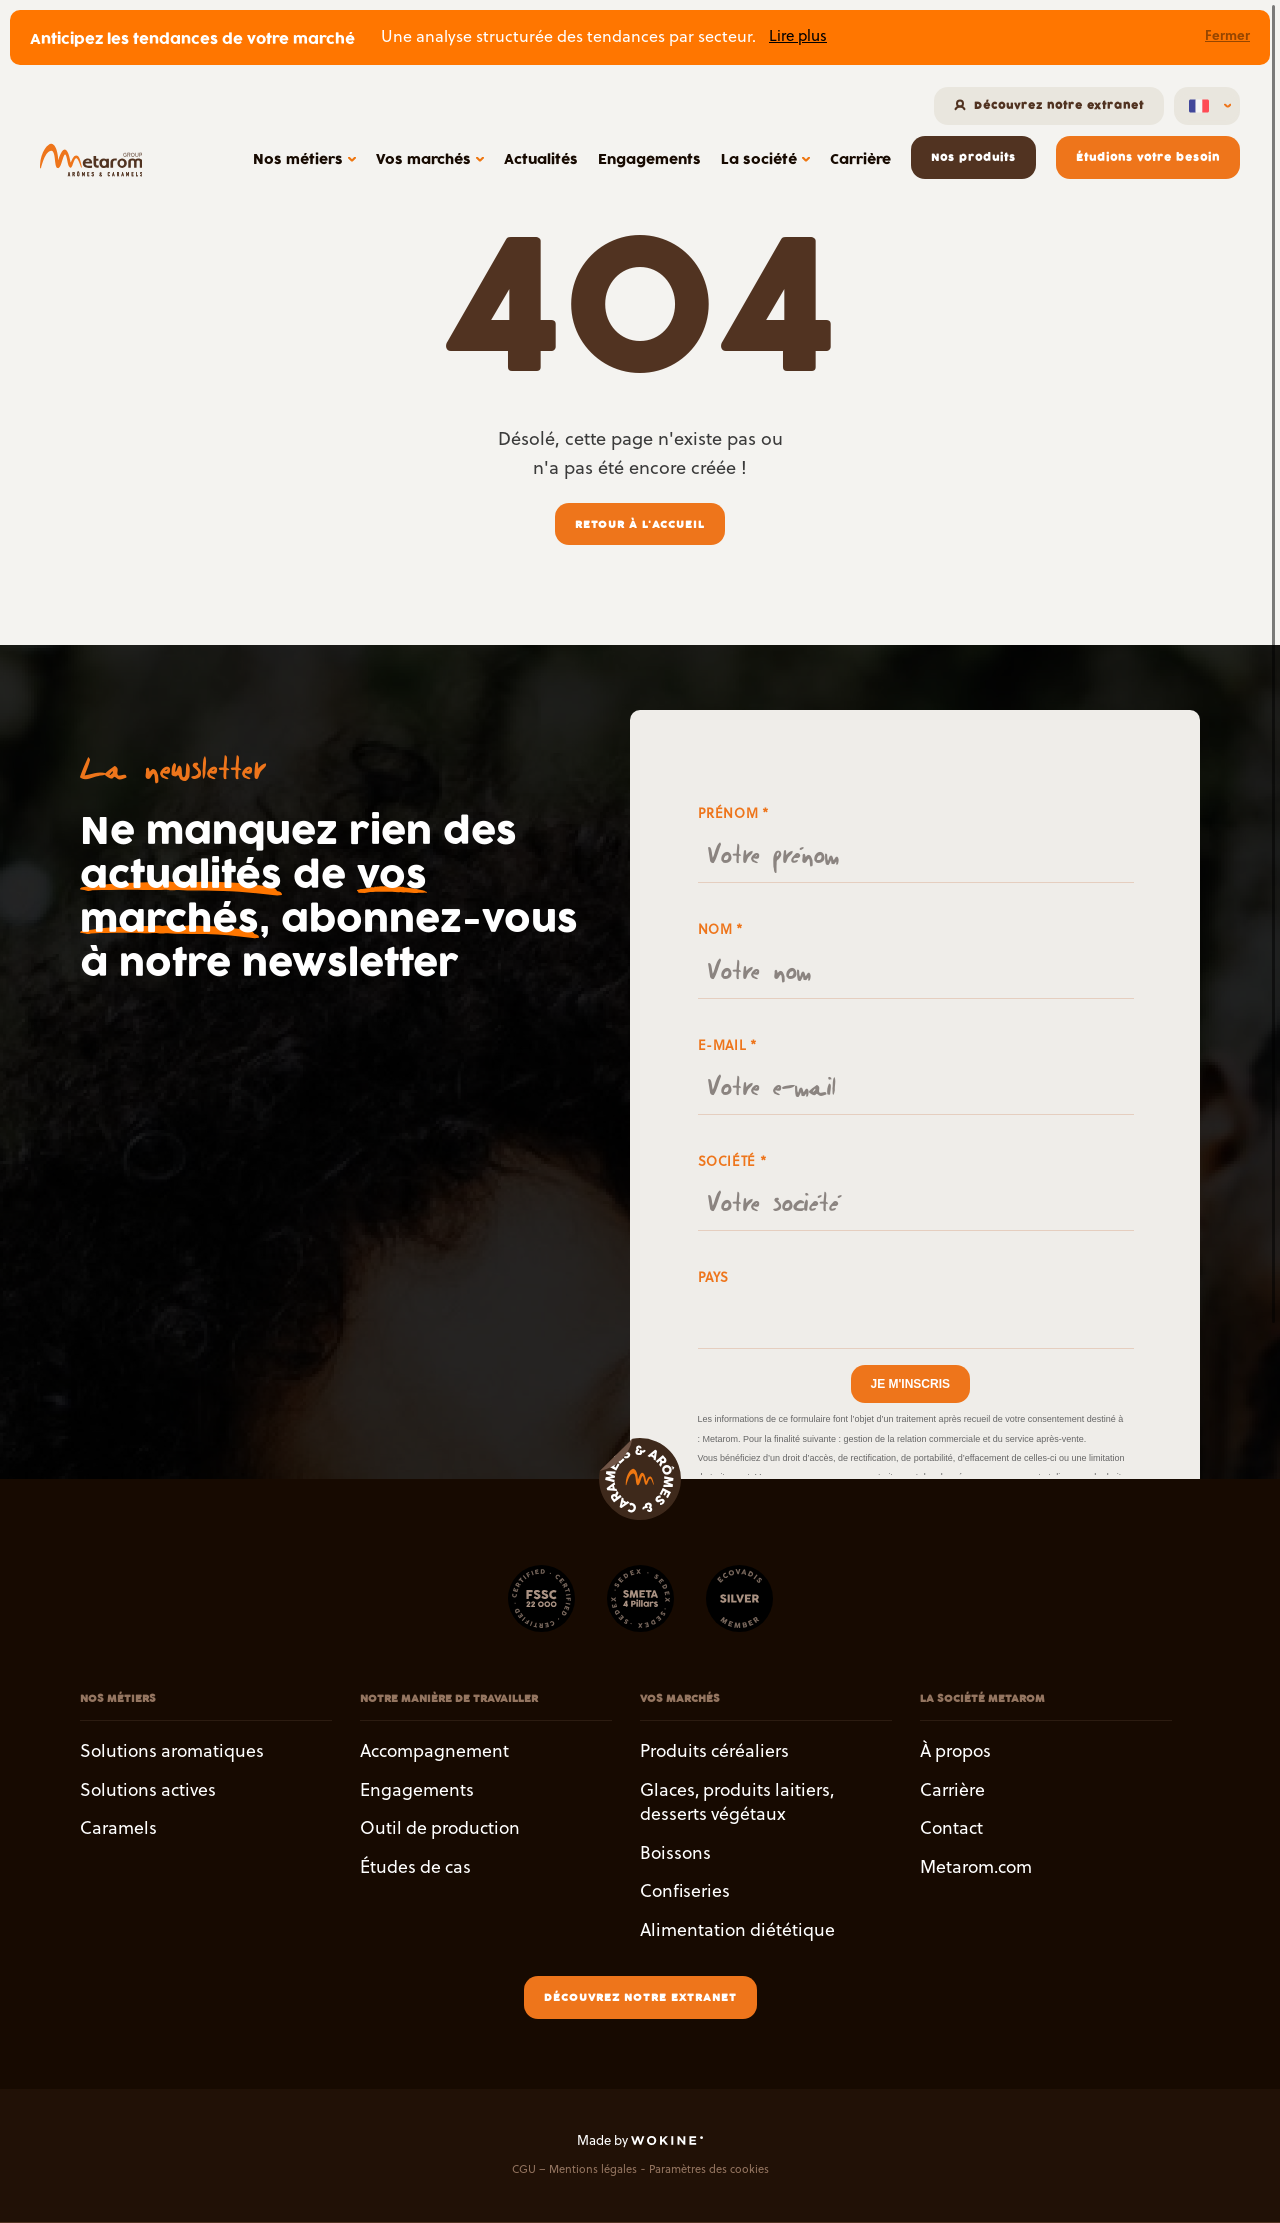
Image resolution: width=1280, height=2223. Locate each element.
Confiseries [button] (685, 1891)
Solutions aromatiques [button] (172, 1750)
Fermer (1227, 34)
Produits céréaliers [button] (714, 1750)
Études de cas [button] (415, 1866)
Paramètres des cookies (709, 2169)
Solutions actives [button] (148, 1789)
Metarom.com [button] (976, 1866)
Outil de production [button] (440, 1828)
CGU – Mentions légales (574, 2169)
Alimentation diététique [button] (737, 1929)
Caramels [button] (118, 1828)
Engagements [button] (417, 1789)
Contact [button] (951, 1828)
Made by (640, 2140)
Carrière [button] (952, 1789)
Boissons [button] (675, 1852)
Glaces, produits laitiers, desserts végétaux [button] (737, 1802)
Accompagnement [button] (434, 1750)
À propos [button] (955, 1750)
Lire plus (798, 35)
